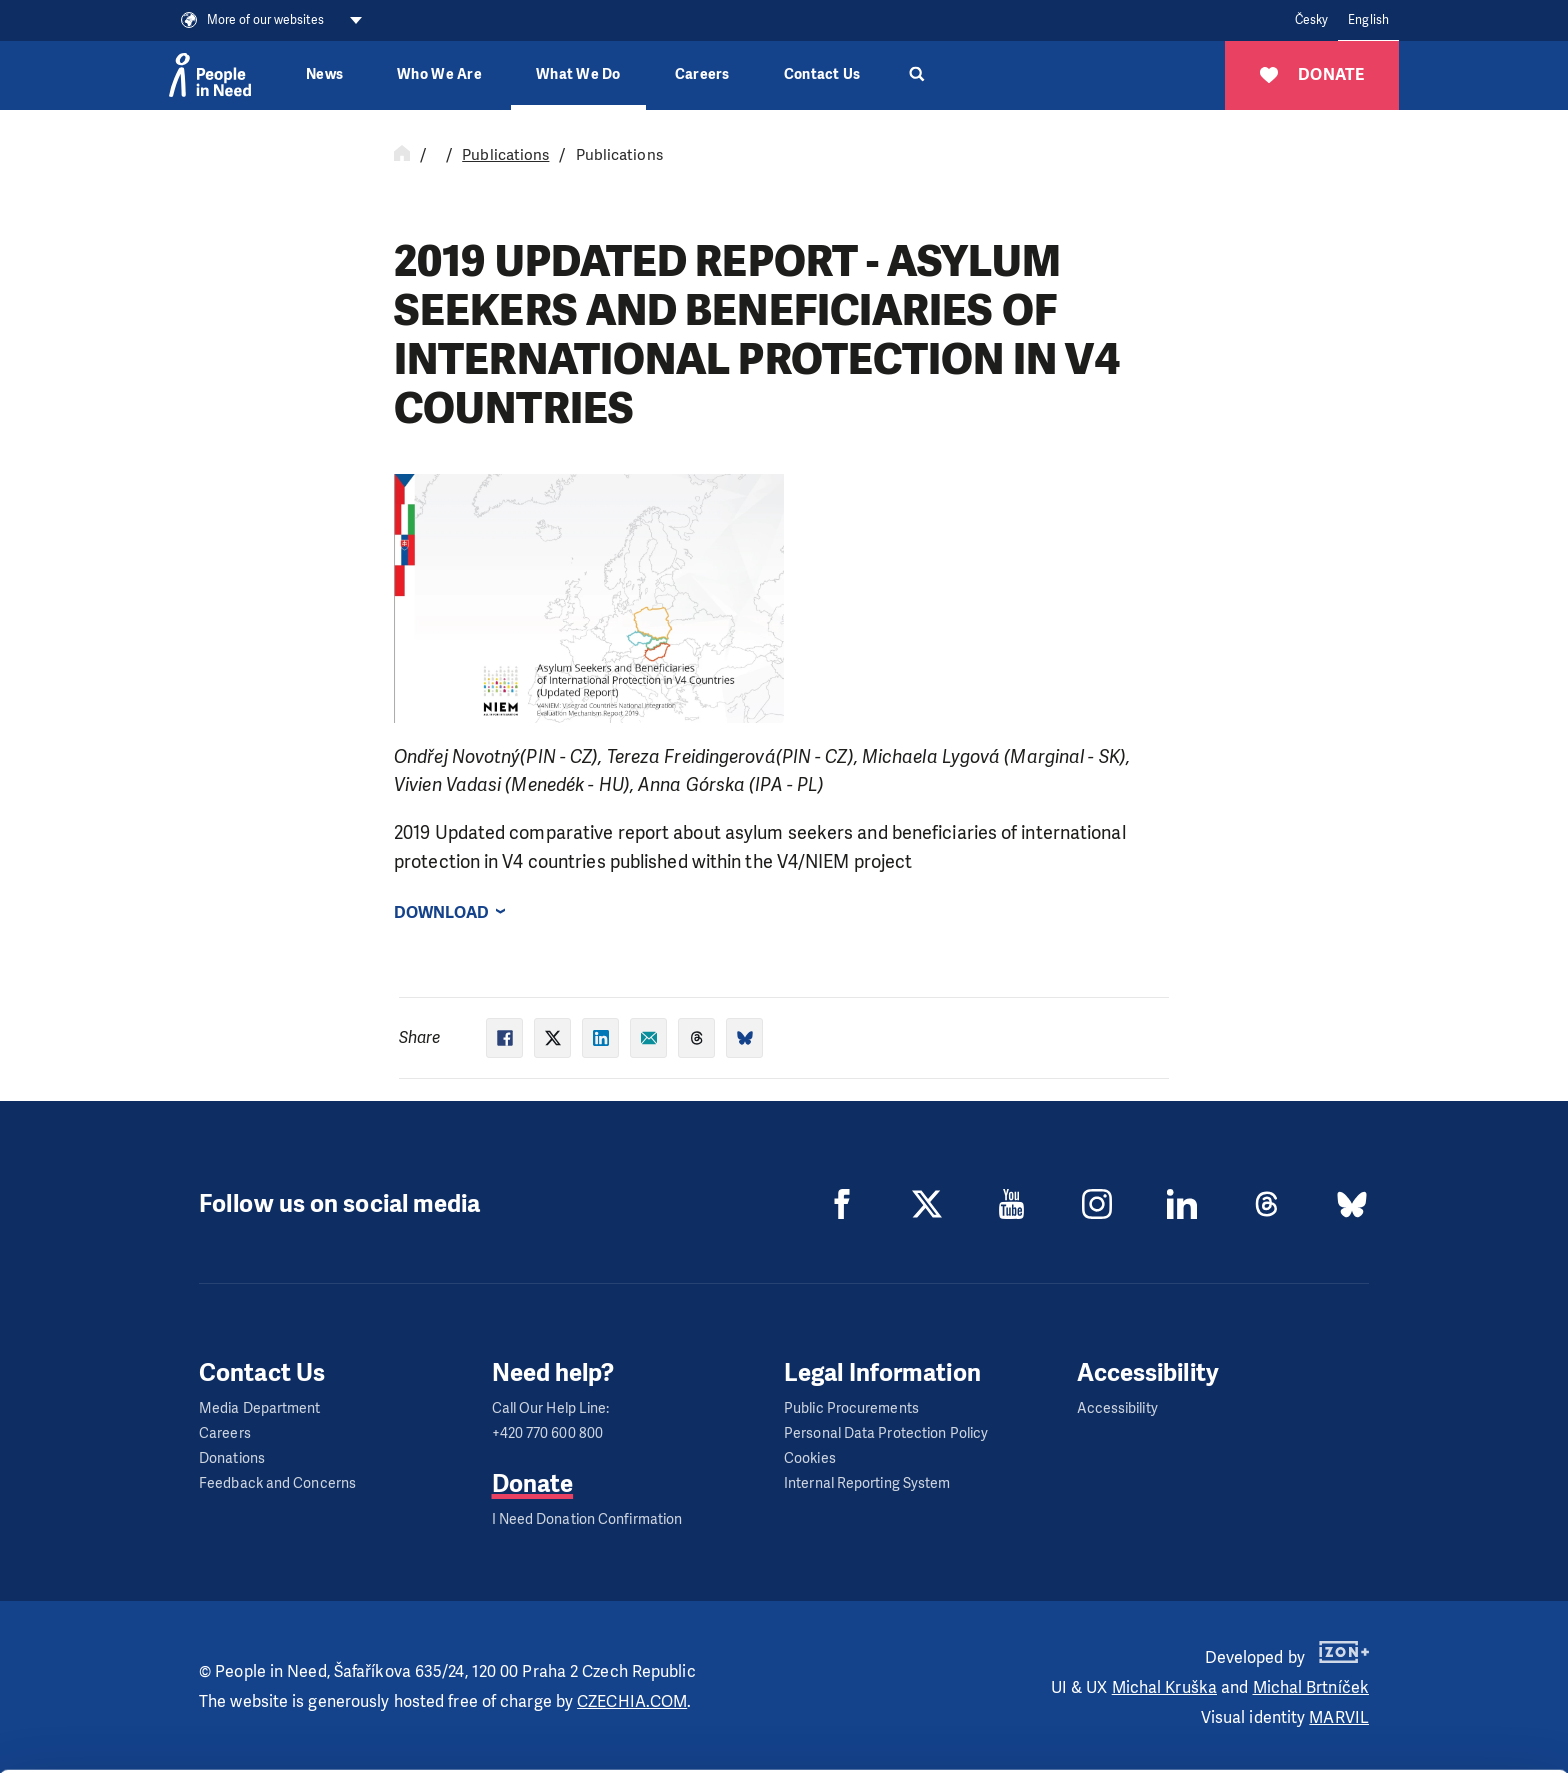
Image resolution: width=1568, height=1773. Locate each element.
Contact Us (822, 74)
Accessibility (1117, 1408)
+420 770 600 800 (548, 1433)
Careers (702, 74)
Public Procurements (851, 1408)
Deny (1401, 1731)
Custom (1402, 1680)
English (1368, 20)
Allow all (1401, 1630)
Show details (308, 1747)
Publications (505, 155)
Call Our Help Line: (551, 1408)
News (324, 74)
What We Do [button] (578, 74)
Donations (232, 1458)
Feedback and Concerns (277, 1483)
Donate (533, 1484)
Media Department (260, 1408)
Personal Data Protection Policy (886, 1433)
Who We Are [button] (439, 74)
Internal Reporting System (867, 1483)
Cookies (810, 1458)
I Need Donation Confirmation (587, 1519)
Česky (1312, 20)
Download (441, 912)
